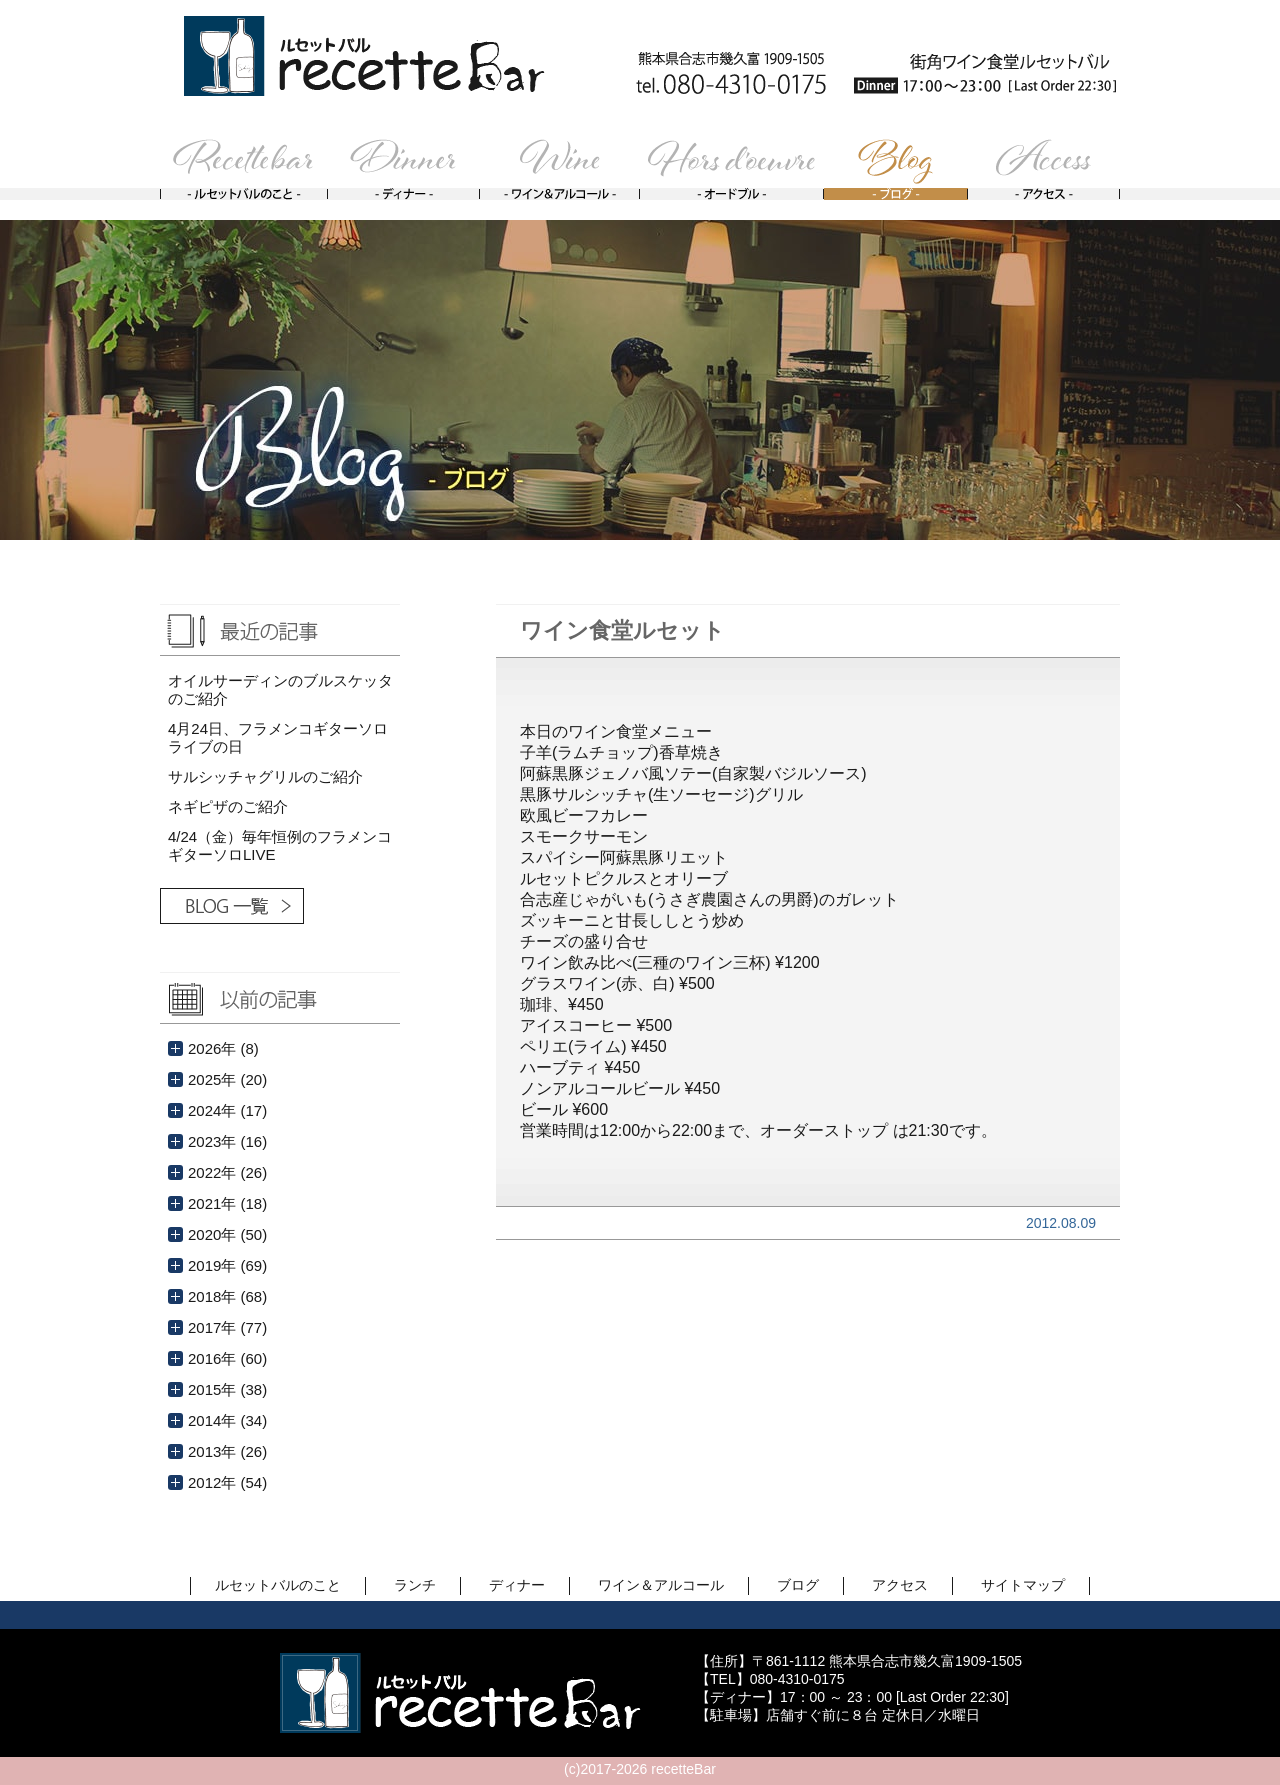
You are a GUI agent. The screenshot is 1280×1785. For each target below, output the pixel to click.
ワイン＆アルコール (661, 1585)
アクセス (900, 1585)
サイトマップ (1023, 1585)
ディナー (517, 1585)
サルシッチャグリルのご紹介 (265, 776)
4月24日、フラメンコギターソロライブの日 (278, 737)
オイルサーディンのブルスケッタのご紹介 (280, 689)
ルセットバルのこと (278, 1585)
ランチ (415, 1585)
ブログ (798, 1585)
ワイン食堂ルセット (622, 630)
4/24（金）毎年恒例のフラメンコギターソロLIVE (280, 845)
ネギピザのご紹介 (228, 806)
